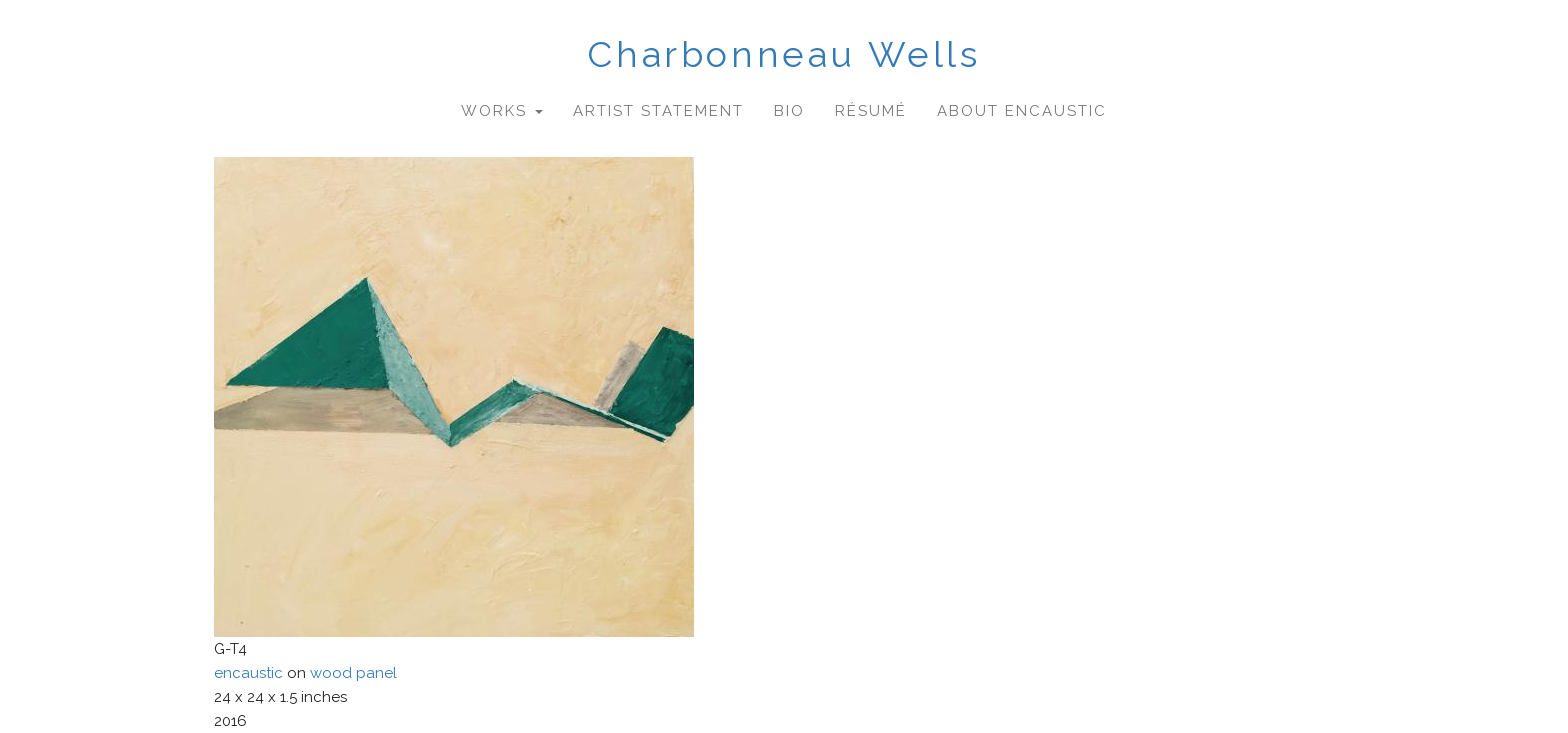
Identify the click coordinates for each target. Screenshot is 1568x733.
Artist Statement (658, 111)
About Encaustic (1022, 111)
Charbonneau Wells (783, 54)
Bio (789, 111)
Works (502, 111)
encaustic (248, 673)
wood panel (353, 673)
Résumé (871, 111)
